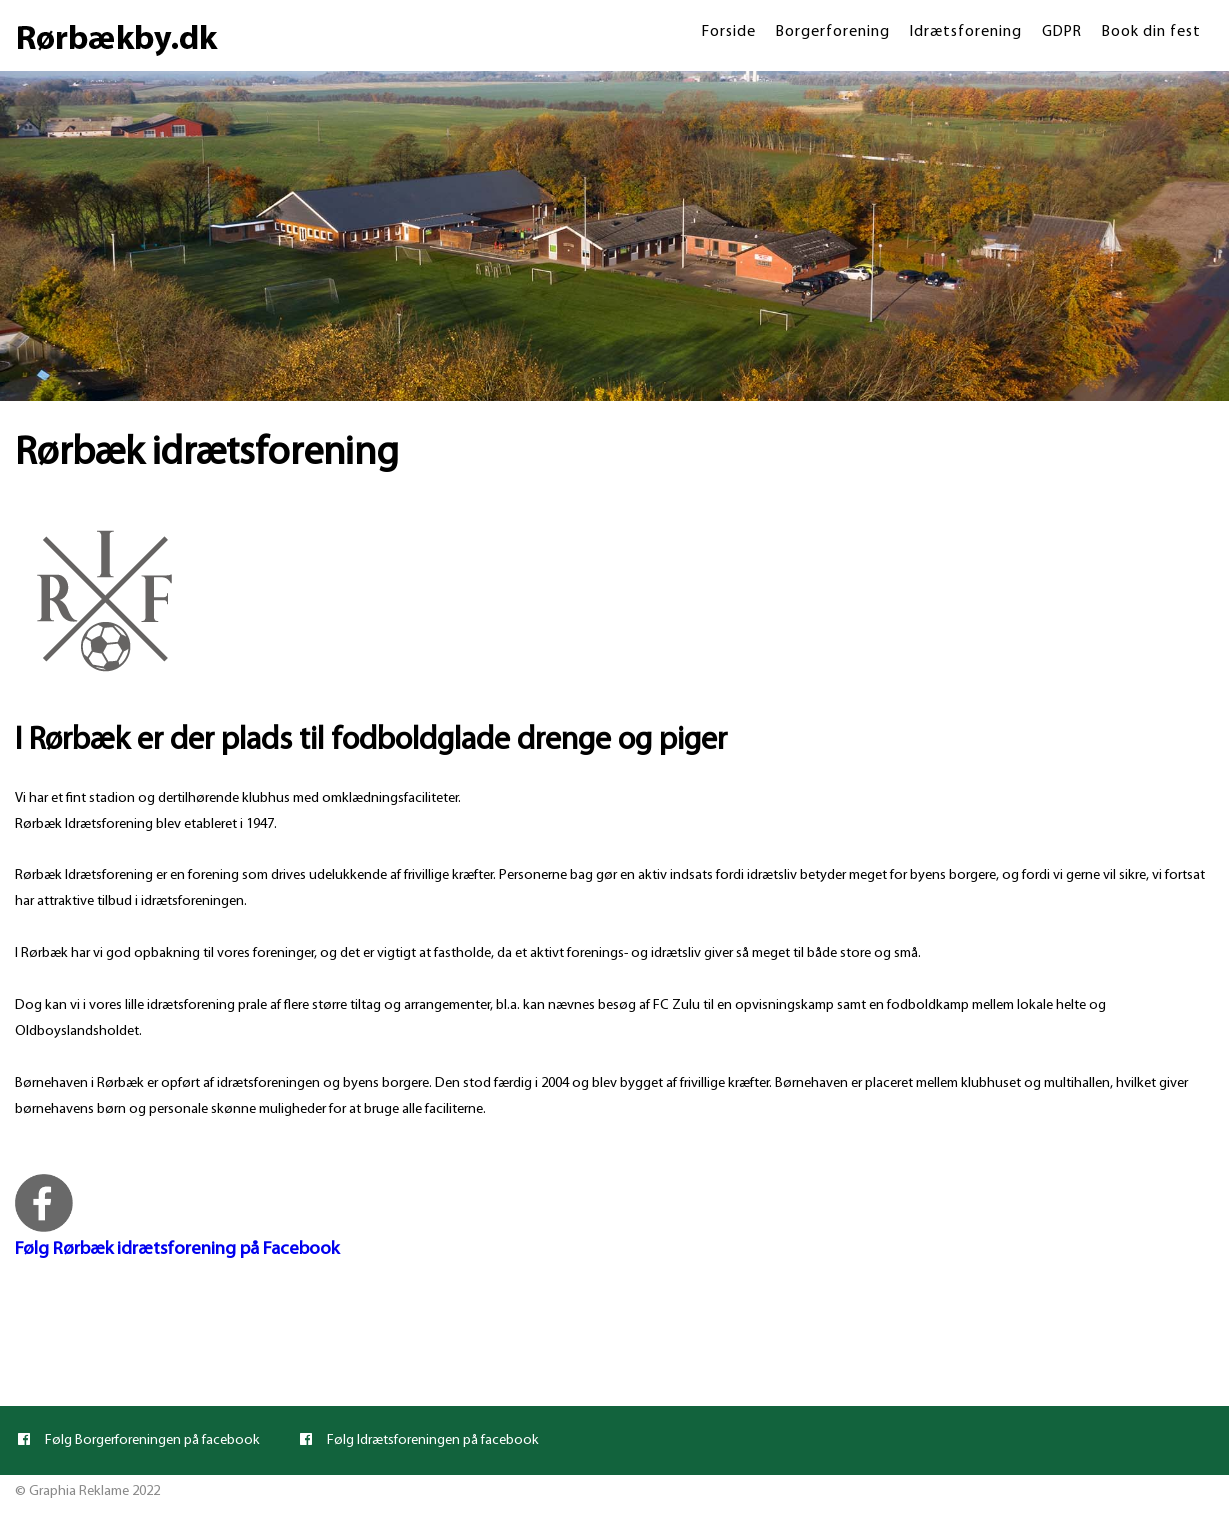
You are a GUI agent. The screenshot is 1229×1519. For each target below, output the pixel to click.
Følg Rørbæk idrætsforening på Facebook (177, 1249)
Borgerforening (833, 32)
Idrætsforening (966, 32)
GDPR (1062, 32)
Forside (729, 32)
